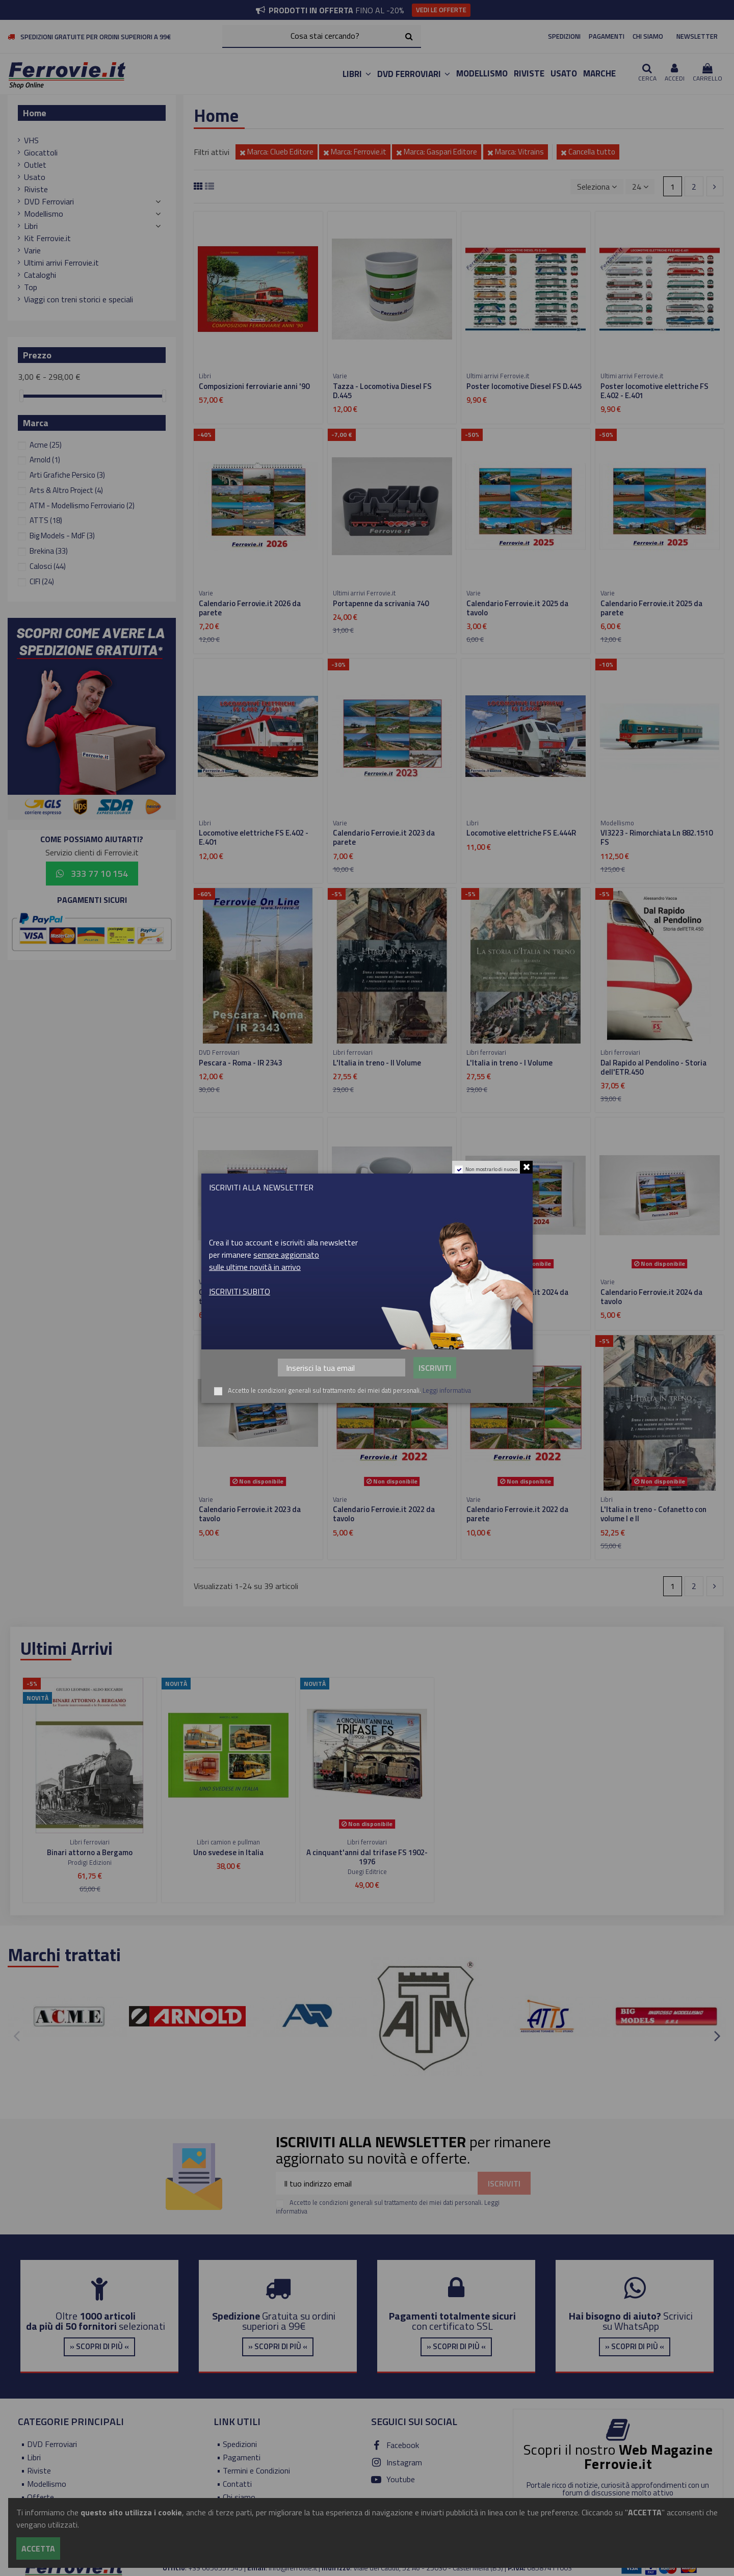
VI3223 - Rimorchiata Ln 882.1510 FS (656, 837)
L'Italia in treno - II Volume (377, 1063)
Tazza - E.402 (355, 1292)
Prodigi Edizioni (90, 1862)
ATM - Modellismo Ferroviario (82, 505)
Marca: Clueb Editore (276, 152)
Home (34, 113)
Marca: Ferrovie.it (354, 152)
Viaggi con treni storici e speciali (78, 299)
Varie (32, 250)
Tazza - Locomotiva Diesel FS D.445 (382, 390)
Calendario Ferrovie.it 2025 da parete (651, 607)
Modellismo (43, 213)
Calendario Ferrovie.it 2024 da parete (517, 1296)
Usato (34, 177)
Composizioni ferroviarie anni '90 (254, 386)
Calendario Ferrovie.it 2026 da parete (250, 607)
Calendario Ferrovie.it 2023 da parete (384, 837)
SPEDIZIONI (564, 36)
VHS (31, 140)
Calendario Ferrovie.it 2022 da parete (517, 1513)
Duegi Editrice (367, 1871)
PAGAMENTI (606, 36)
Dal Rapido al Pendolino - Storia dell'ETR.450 (653, 1067)
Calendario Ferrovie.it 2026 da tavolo (250, 1296)
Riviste (36, 189)
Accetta (38, 2548)
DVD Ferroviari (49, 201)
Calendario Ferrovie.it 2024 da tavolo (651, 1296)
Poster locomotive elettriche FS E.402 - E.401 (654, 390)
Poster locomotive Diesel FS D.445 (524, 386)
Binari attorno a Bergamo (90, 1852)
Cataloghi (40, 275)
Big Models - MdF (62, 535)
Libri (31, 226)
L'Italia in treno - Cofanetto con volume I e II (653, 1513)
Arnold (45, 459)
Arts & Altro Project (66, 490)
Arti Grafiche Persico (67, 475)
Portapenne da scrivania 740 (381, 603)
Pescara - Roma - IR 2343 (240, 1063)
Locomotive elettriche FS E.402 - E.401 (253, 837)
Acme (46, 445)
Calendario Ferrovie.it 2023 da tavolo (250, 1513)
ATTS (46, 520)
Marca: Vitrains (515, 152)
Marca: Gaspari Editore (436, 152)
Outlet (35, 165)
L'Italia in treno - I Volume (509, 1063)
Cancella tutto (588, 152)
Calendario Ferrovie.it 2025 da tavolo (517, 607)
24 (640, 186)
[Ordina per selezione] (596, 186)
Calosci (48, 566)
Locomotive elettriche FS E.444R (521, 833)
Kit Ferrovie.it (47, 238)
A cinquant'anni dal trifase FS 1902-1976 (367, 1856)
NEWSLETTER (697, 36)
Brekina (49, 551)
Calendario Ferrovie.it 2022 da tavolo (384, 1513)
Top (30, 287)
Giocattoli (41, 152)
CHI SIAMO (648, 36)
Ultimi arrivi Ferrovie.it (61, 262)
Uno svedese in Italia (228, 1852)
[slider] (21, 395)
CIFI (42, 581)
